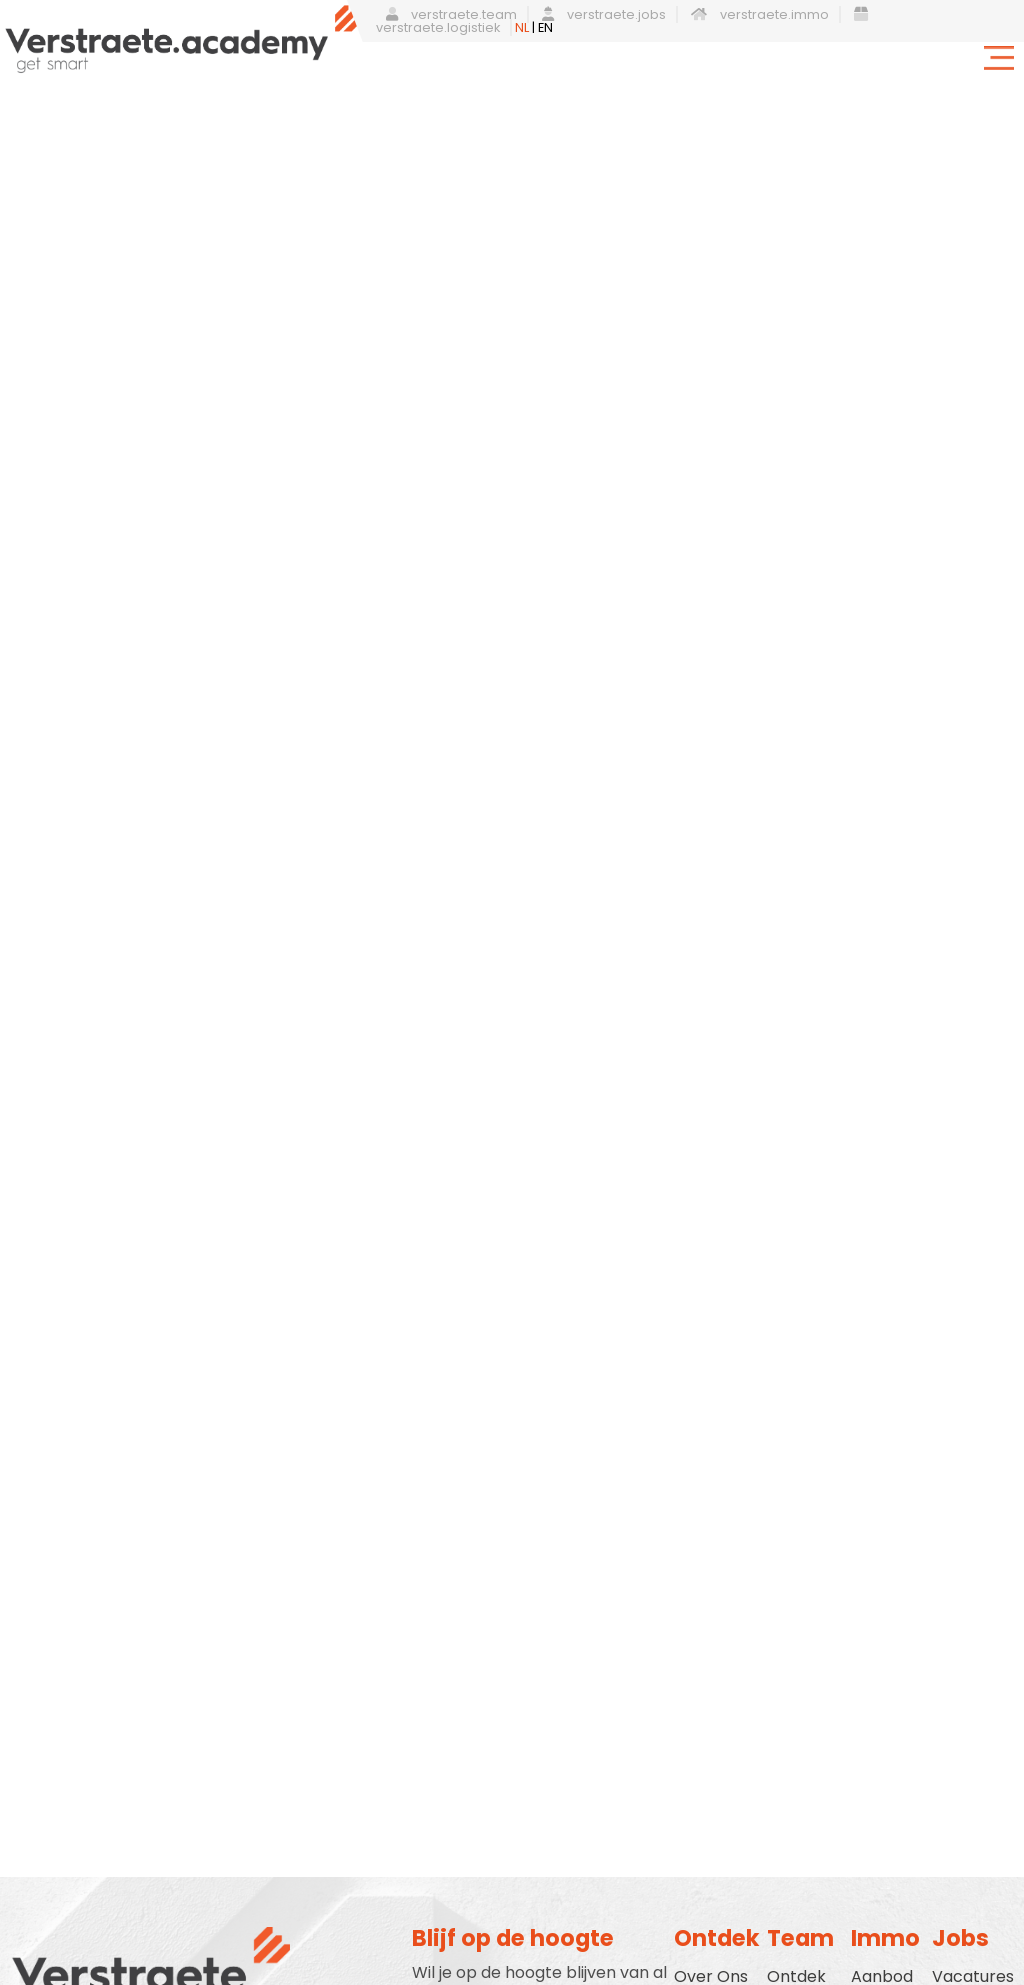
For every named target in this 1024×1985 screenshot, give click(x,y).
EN (545, 27)
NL (522, 27)
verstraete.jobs (604, 14)
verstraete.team (451, 14)
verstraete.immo (760, 14)
